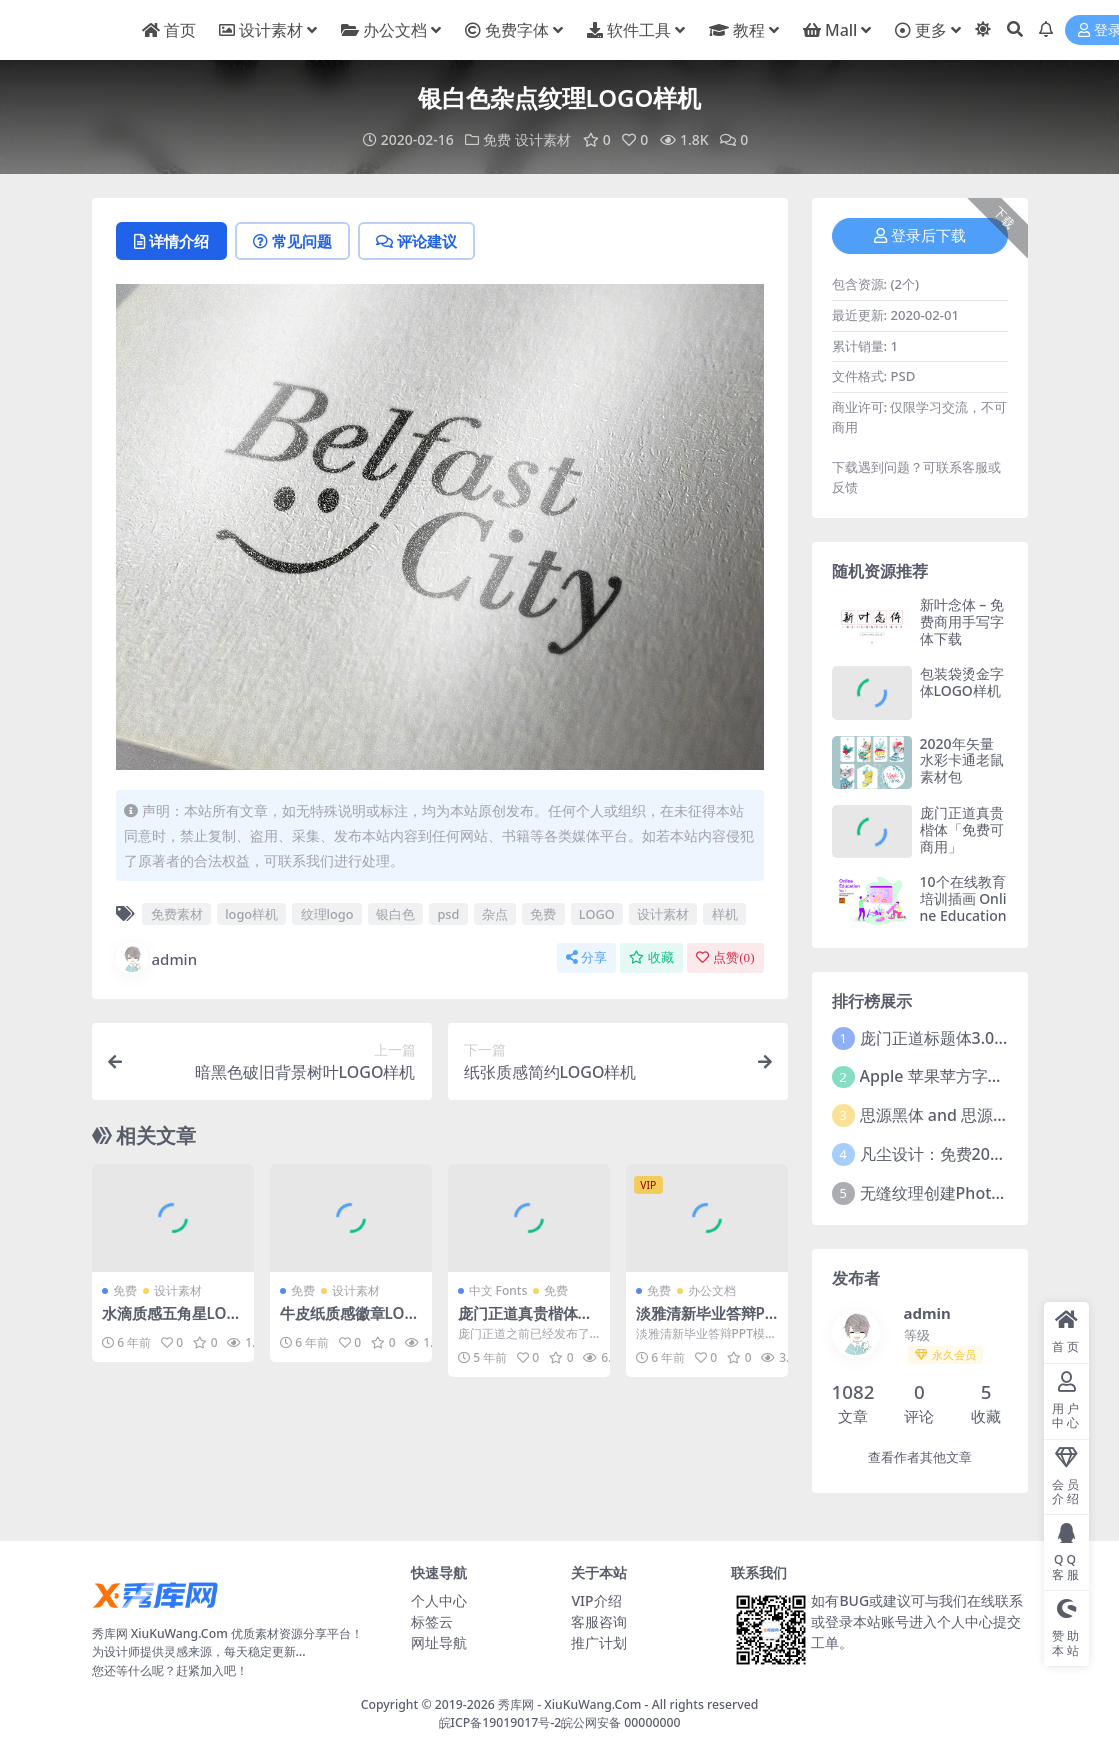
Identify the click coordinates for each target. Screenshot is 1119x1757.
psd (448, 914)
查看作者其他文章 (920, 1457)
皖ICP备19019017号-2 (500, 1722)
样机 (725, 914)
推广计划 (599, 1642)
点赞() (725, 957)
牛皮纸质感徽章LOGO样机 (348, 1322)
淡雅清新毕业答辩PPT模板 (705, 1322)
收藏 (651, 957)
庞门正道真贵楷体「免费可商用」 (518, 1322)
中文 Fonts (498, 1290)
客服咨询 (599, 1621)
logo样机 (251, 914)
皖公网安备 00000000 (620, 1722)
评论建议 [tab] (416, 241)
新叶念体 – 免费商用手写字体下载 (962, 621)
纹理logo (327, 914)
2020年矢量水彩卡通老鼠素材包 (962, 760)
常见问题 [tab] (292, 241)
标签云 (432, 1621)
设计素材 (543, 139)
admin (157, 959)
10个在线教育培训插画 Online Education (963, 898)
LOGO (597, 914)
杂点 (495, 914)
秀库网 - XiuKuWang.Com (571, 1704)
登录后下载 (920, 236)
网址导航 (439, 1642)
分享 (586, 957)
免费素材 (177, 914)
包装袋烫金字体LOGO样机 (962, 682)
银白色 (395, 914)
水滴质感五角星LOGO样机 (170, 1322)
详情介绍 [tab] (171, 241)
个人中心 (439, 1600)
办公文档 (712, 1290)
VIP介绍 (596, 1600)
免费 (497, 139)
